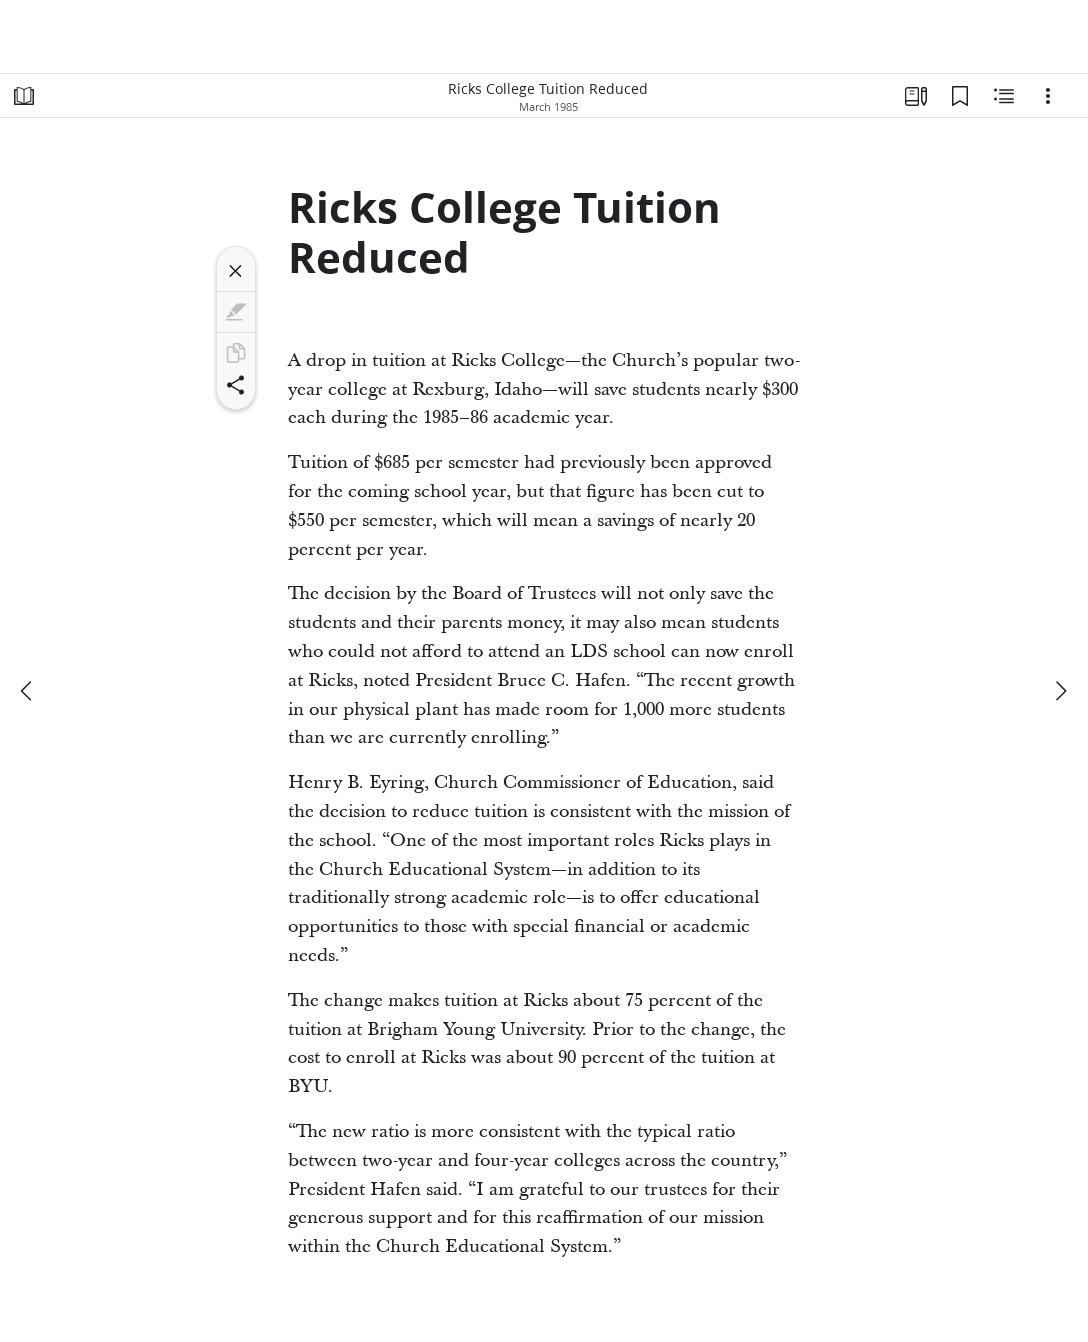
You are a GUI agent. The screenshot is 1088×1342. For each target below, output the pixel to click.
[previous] (28, 691)
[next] (1060, 691)
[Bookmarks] (960, 96)
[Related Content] (1004, 96)
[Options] (1048, 96)
